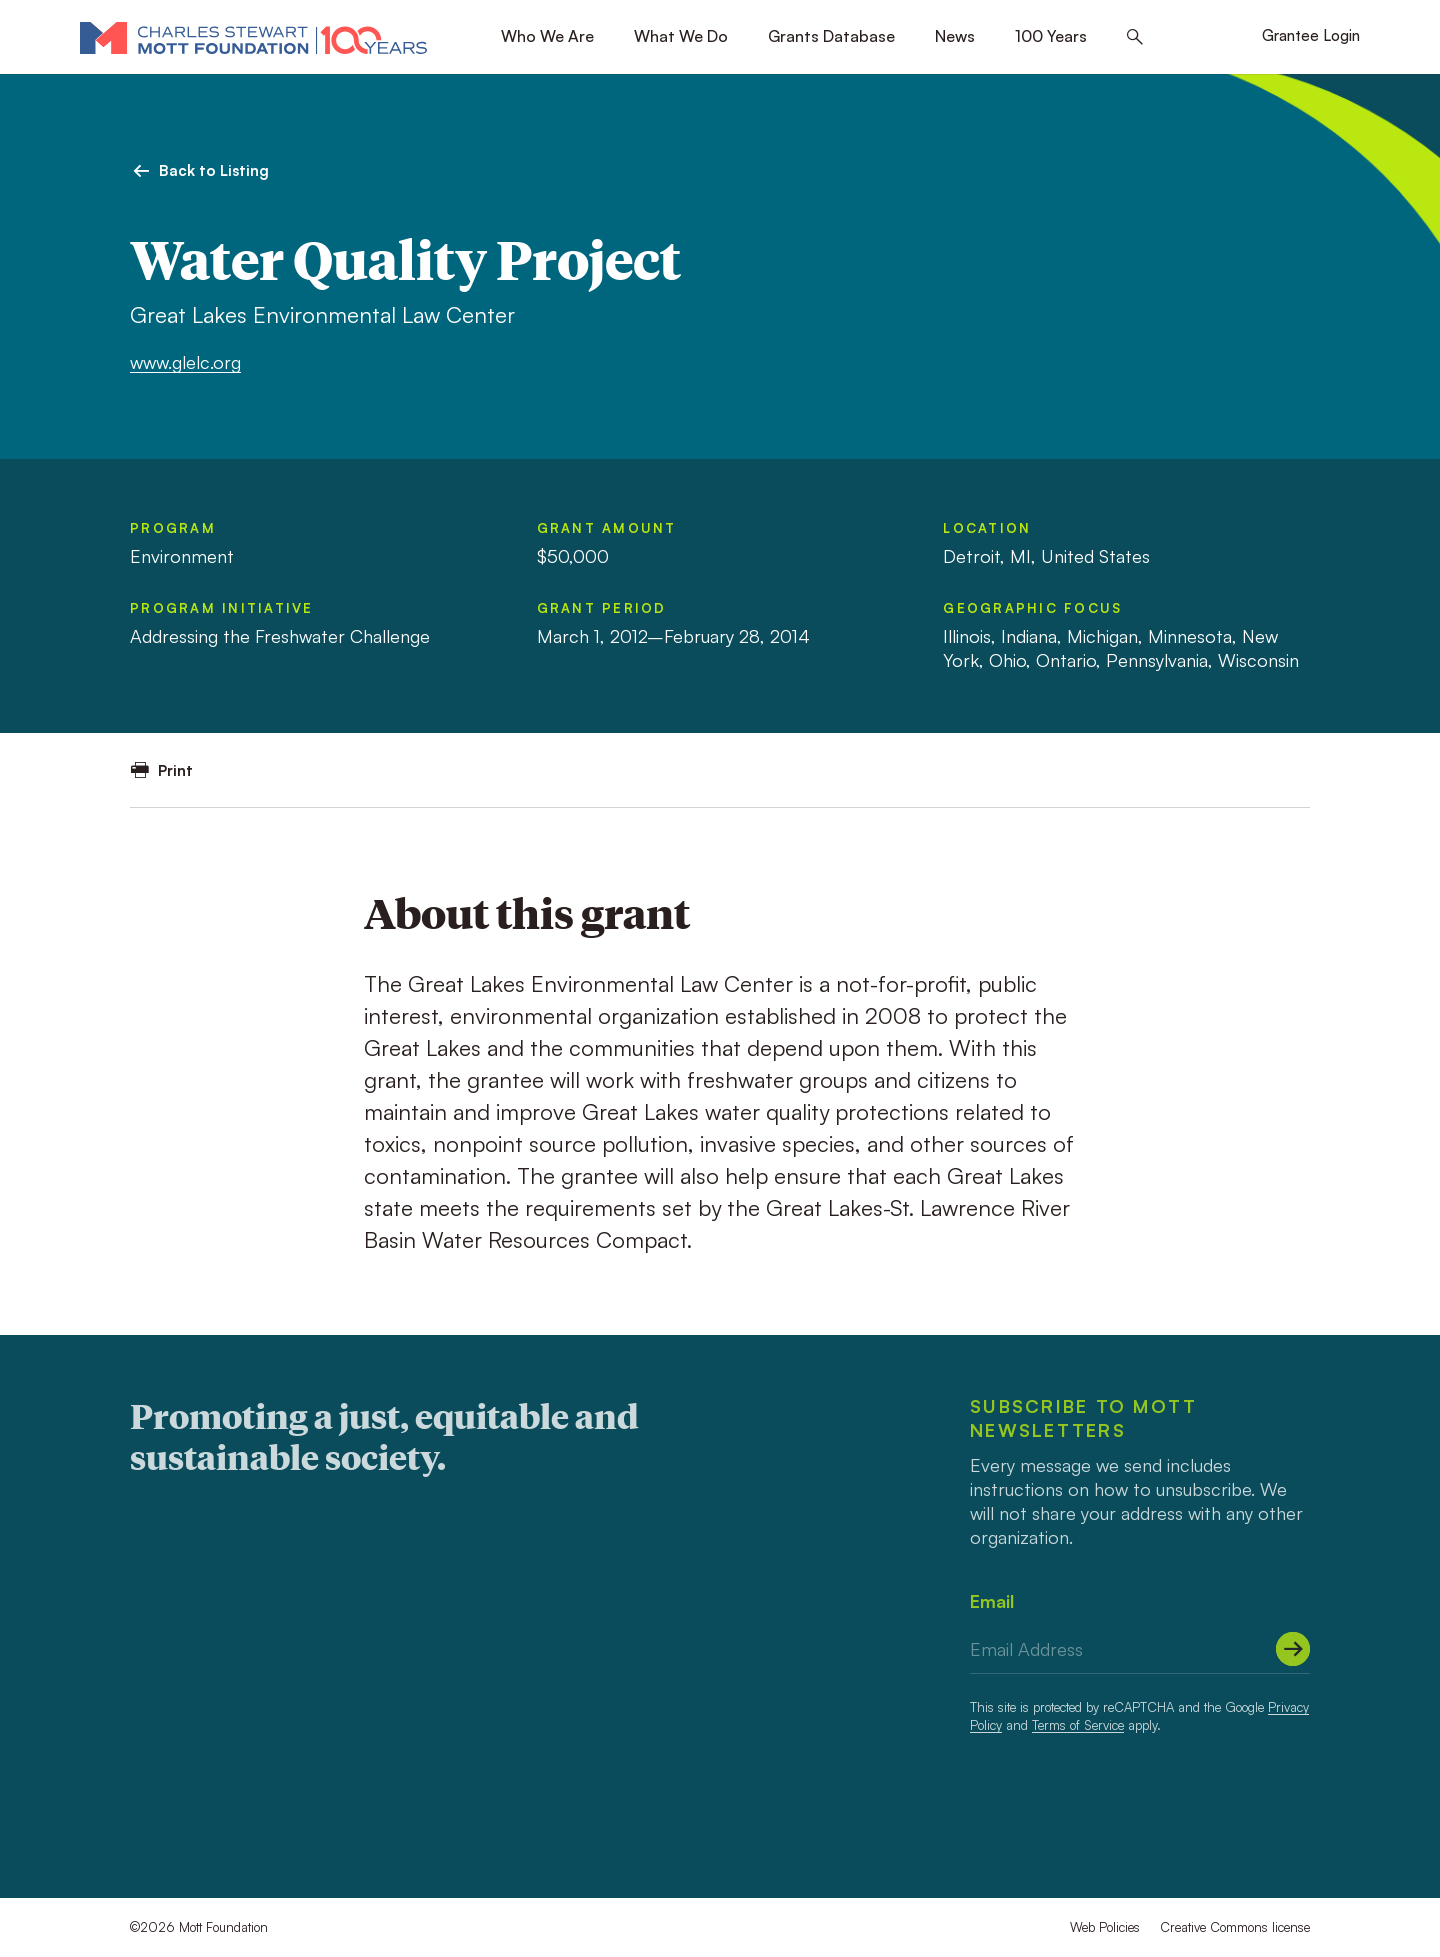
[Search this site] (1135, 37)
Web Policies (1105, 1927)
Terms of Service (1078, 1725)
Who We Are (547, 36)
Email (992, 1601)
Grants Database (831, 36)
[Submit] (1293, 1649)
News (955, 36)
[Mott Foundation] (253, 37)
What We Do (681, 36)
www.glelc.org (185, 362)
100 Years (1051, 36)
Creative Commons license (1235, 1927)
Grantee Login (1311, 35)
